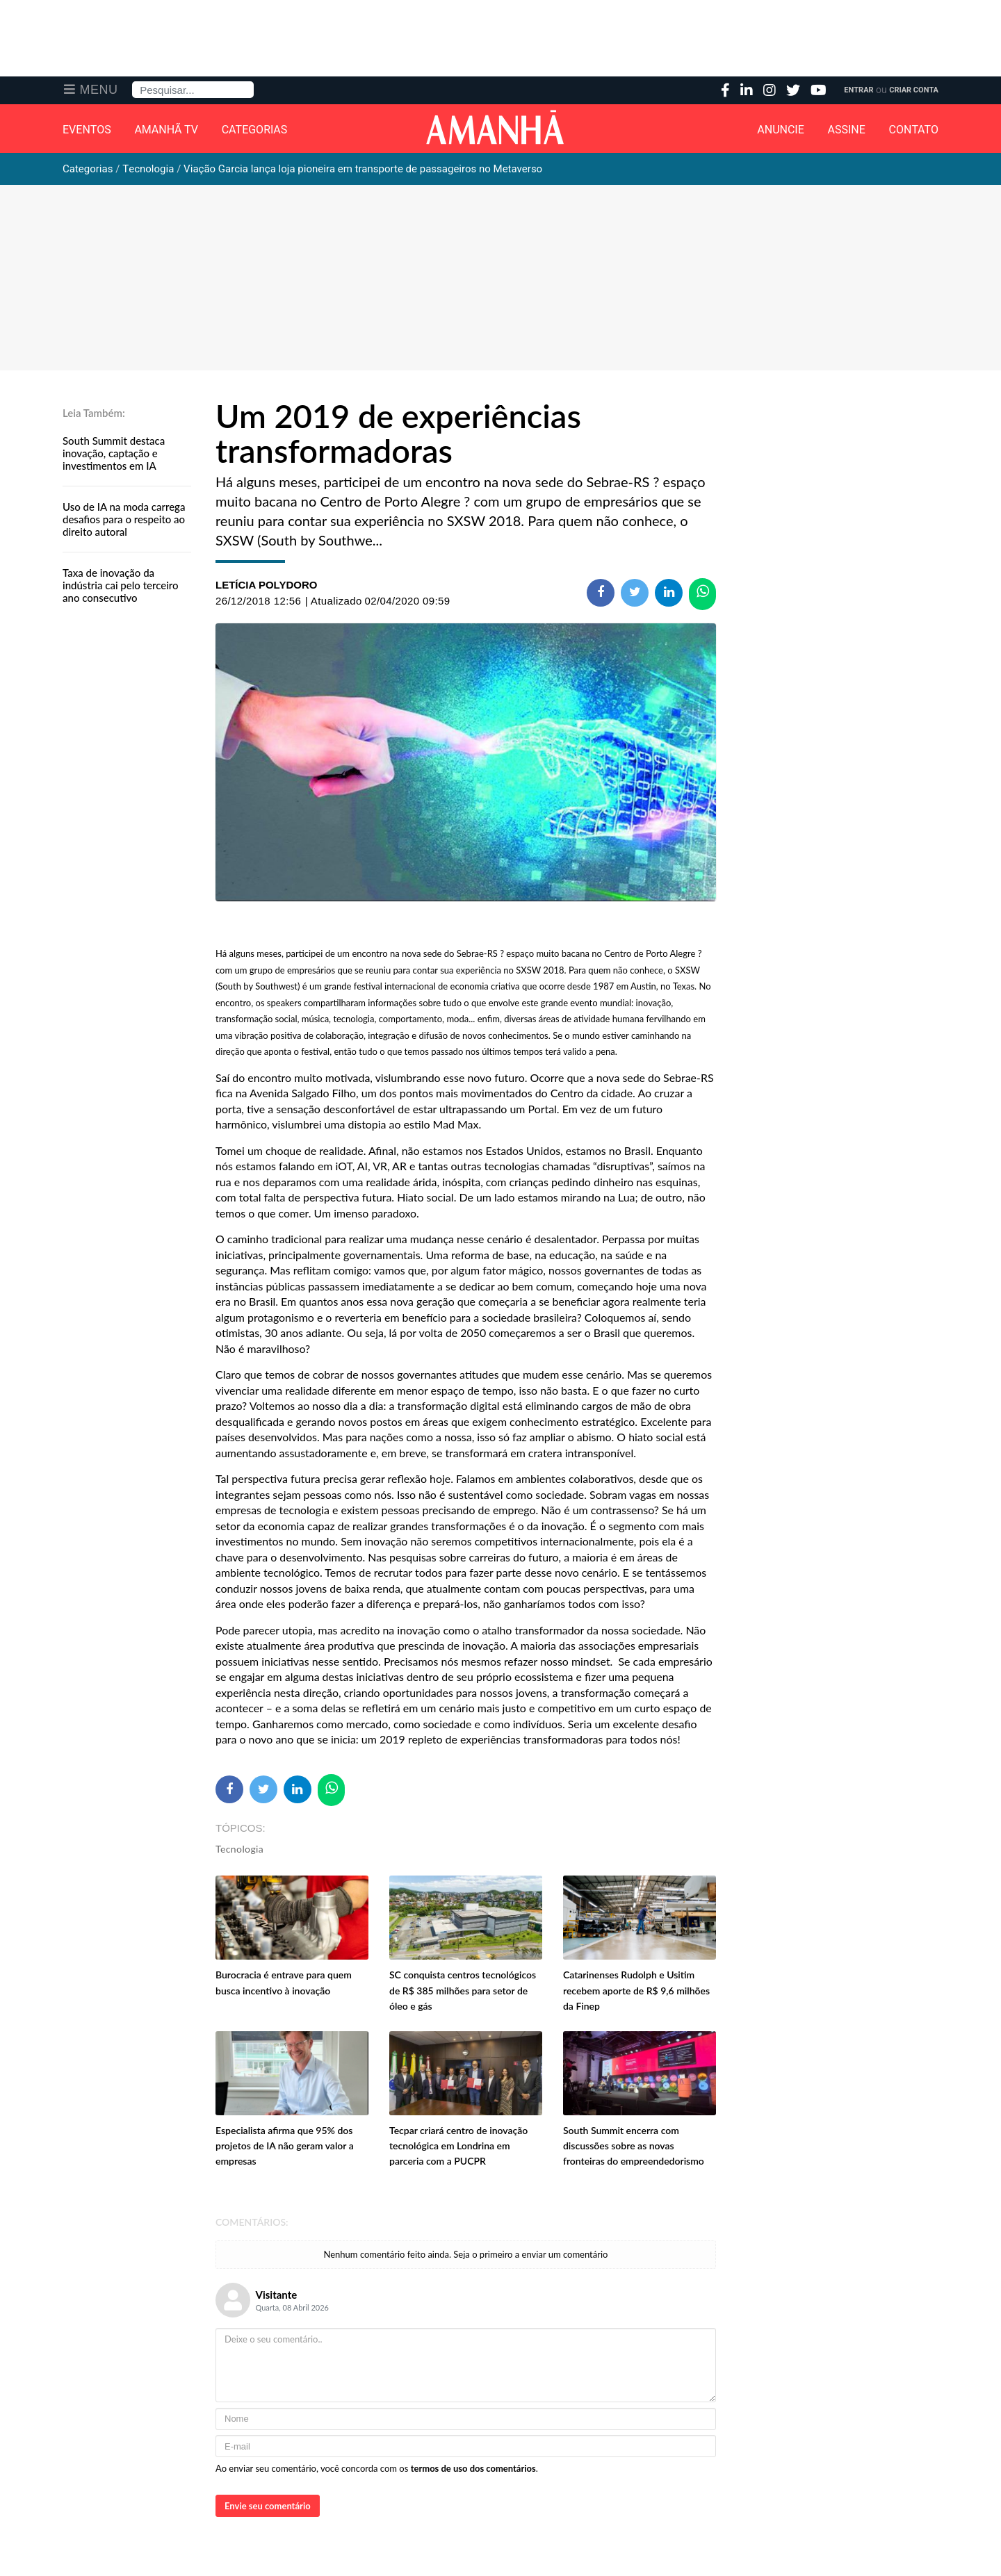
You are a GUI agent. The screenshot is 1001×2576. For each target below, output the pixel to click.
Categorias (255, 130)
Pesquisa (132, 81)
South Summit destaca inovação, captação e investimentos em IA (114, 453)
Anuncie (780, 130)
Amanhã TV (166, 130)
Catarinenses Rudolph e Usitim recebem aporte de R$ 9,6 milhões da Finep (636, 1990)
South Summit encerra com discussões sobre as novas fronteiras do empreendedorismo (633, 2145)
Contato (913, 130)
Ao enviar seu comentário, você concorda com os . (376, 2468)
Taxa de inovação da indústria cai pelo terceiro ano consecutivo (121, 585)
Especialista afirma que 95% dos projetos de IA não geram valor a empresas (284, 2145)
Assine (846, 130)
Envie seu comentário (268, 2505)
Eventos (87, 130)
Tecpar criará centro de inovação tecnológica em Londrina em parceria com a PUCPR (458, 2145)
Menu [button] (99, 90)
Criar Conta (913, 90)
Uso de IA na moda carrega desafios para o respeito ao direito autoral (124, 519)
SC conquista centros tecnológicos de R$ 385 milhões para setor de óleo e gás (462, 1990)
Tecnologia (239, 1849)
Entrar (858, 90)
